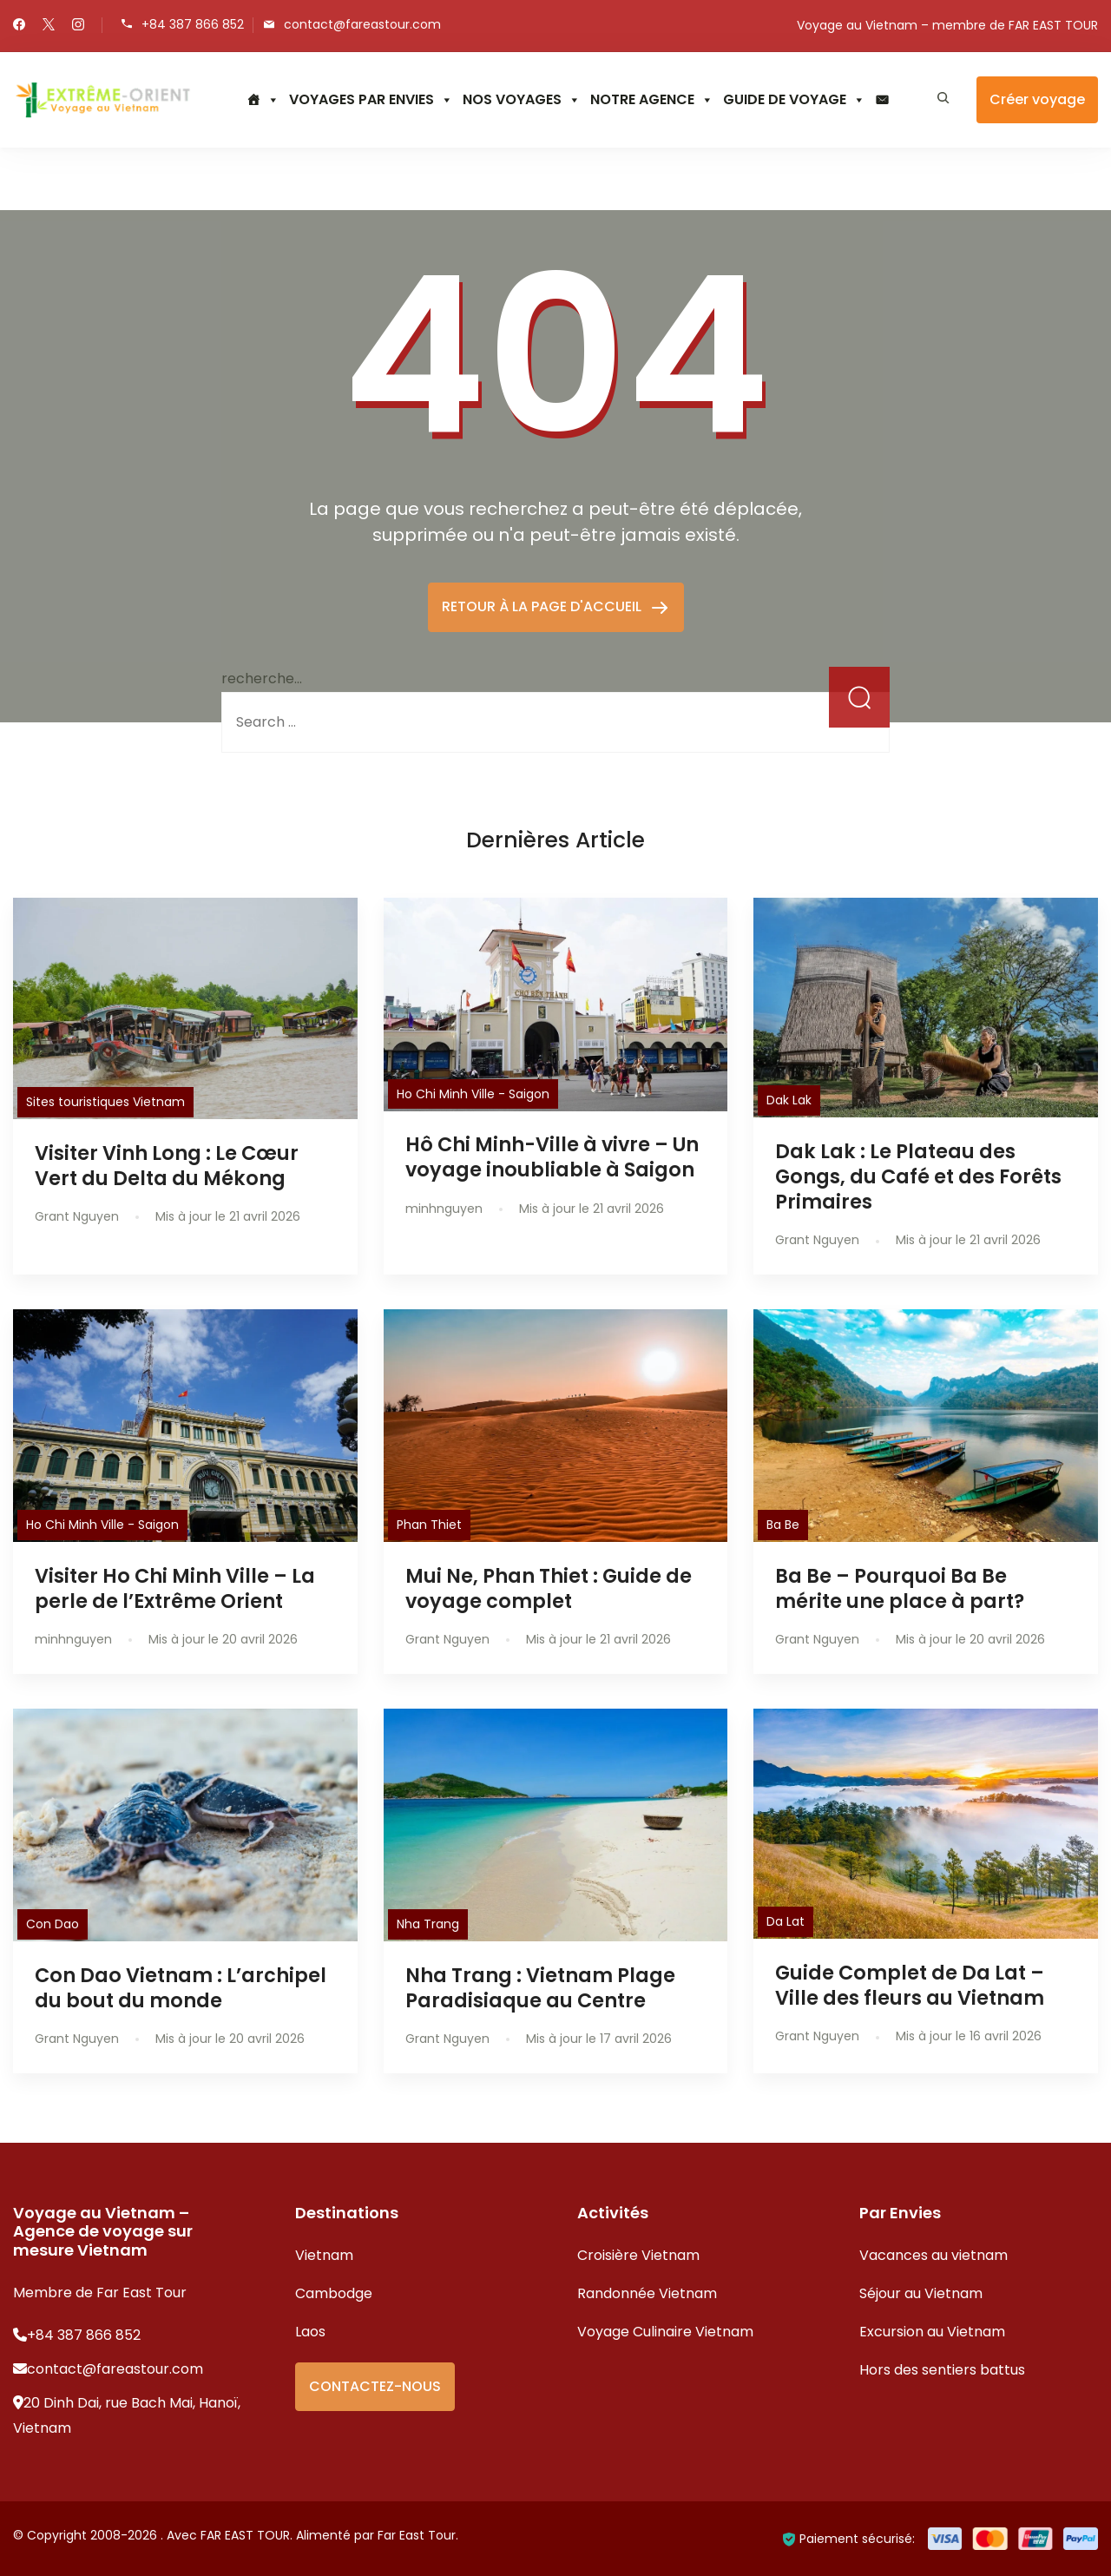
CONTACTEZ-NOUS (375, 2386)
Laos (310, 2332)
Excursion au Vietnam (932, 2332)
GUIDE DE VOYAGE (794, 100)
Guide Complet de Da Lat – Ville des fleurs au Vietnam (909, 1985)
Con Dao (52, 1924)
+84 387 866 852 (192, 23)
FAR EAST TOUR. (247, 2535)
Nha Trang (428, 1924)
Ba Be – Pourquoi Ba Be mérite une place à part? (899, 1588)
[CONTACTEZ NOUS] (882, 100)
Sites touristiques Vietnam (105, 1101)
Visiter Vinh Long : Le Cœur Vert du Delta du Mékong (167, 1165)
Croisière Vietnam (638, 2255)
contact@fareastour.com (362, 23)
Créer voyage (1037, 99)
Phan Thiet (429, 1524)
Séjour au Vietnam (921, 2293)
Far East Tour (417, 2535)
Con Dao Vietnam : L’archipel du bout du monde (180, 1987)
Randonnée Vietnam (647, 2293)
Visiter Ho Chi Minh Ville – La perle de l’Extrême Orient (175, 1588)
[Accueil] (263, 100)
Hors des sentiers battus (942, 2370)
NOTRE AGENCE (651, 100)
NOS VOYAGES (522, 100)
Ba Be (782, 1524)
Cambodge (333, 2293)
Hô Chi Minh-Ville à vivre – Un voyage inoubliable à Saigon (552, 1156)
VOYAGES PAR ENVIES (371, 100)
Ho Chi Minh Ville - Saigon (473, 1094)
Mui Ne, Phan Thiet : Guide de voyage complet (548, 1588)
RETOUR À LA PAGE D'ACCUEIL (543, 606)
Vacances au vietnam (933, 2255)
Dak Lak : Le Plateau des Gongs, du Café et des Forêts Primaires (918, 1176)
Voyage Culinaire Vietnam (665, 2332)
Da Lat (785, 1921)
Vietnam (324, 2255)
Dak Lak (789, 1100)
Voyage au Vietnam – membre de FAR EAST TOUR (947, 25)
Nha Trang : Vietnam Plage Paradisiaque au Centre (540, 1987)
